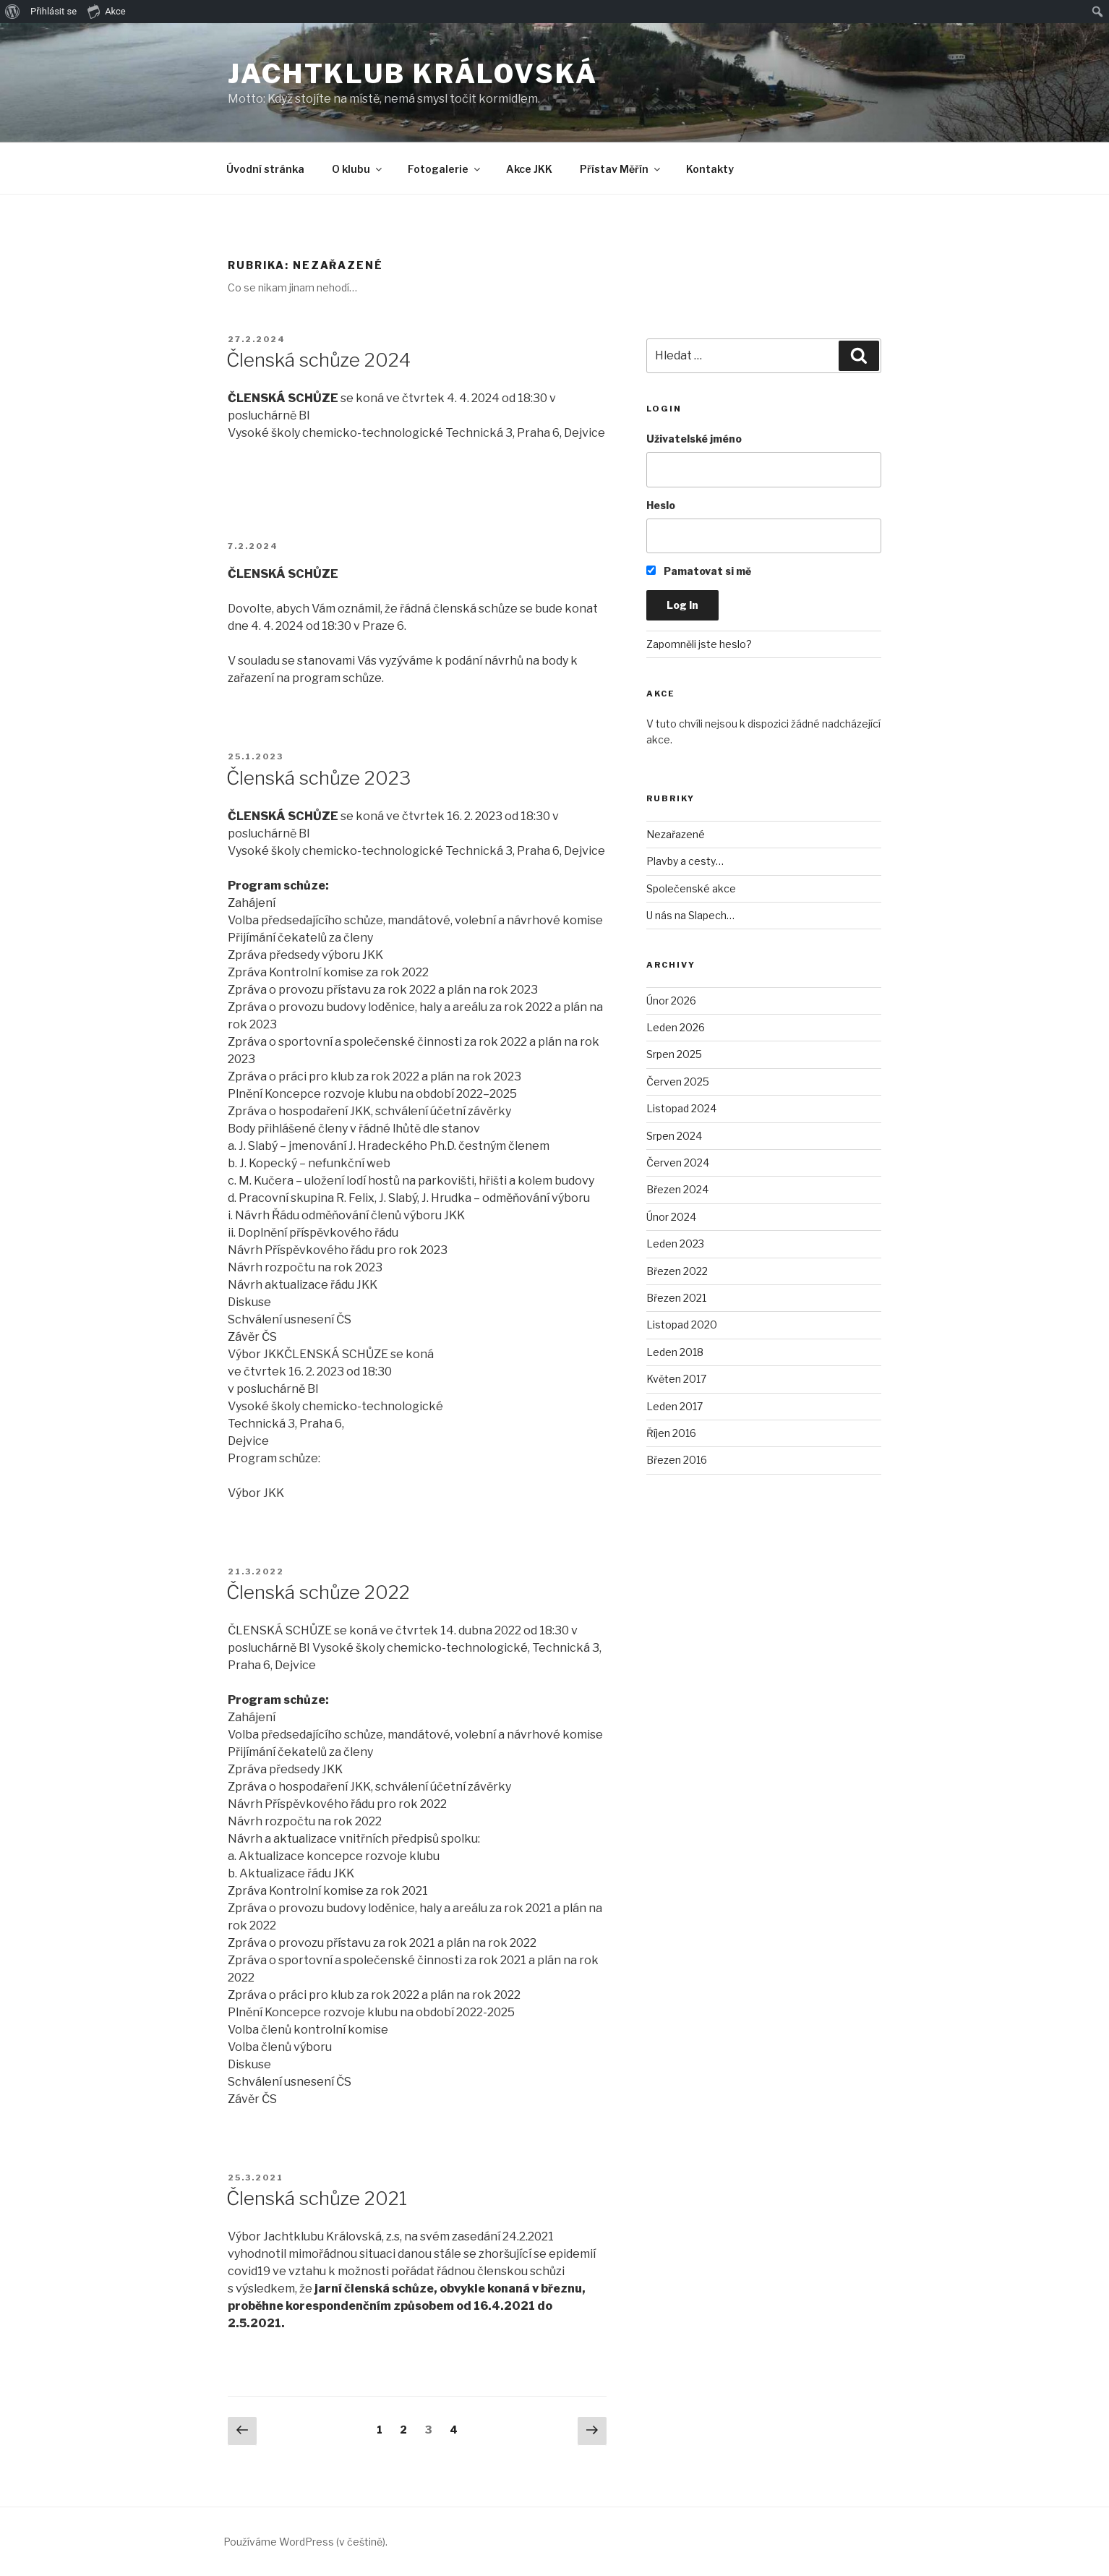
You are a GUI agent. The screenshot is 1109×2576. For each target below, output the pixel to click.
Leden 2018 (674, 1352)
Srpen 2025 (674, 1054)
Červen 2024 (677, 1162)
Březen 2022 (677, 1271)
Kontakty (710, 169)
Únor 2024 (671, 1217)
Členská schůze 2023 (318, 778)
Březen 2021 (676, 1298)
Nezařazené (675, 834)
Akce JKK (529, 169)
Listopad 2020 (681, 1324)
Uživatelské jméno (694, 438)
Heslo (660, 505)
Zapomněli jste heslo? (699, 644)
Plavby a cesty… (685, 861)
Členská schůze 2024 (318, 360)
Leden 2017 (674, 1406)
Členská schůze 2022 (318, 1592)
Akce (106, 11)
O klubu (358, 169)
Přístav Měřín (621, 169)
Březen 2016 (676, 1460)
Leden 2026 (675, 1027)
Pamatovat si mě (698, 571)
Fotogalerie (445, 169)
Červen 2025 (677, 1081)
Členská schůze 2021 (316, 2198)
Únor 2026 (671, 1000)
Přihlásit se (53, 11)
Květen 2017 (676, 1379)
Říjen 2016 (671, 1433)
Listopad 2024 (681, 1108)
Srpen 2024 (674, 1136)
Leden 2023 (675, 1243)
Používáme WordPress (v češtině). (305, 2542)
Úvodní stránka (265, 169)
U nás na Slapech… (690, 915)
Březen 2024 (677, 1189)
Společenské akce (691, 888)
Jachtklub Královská (413, 74)
